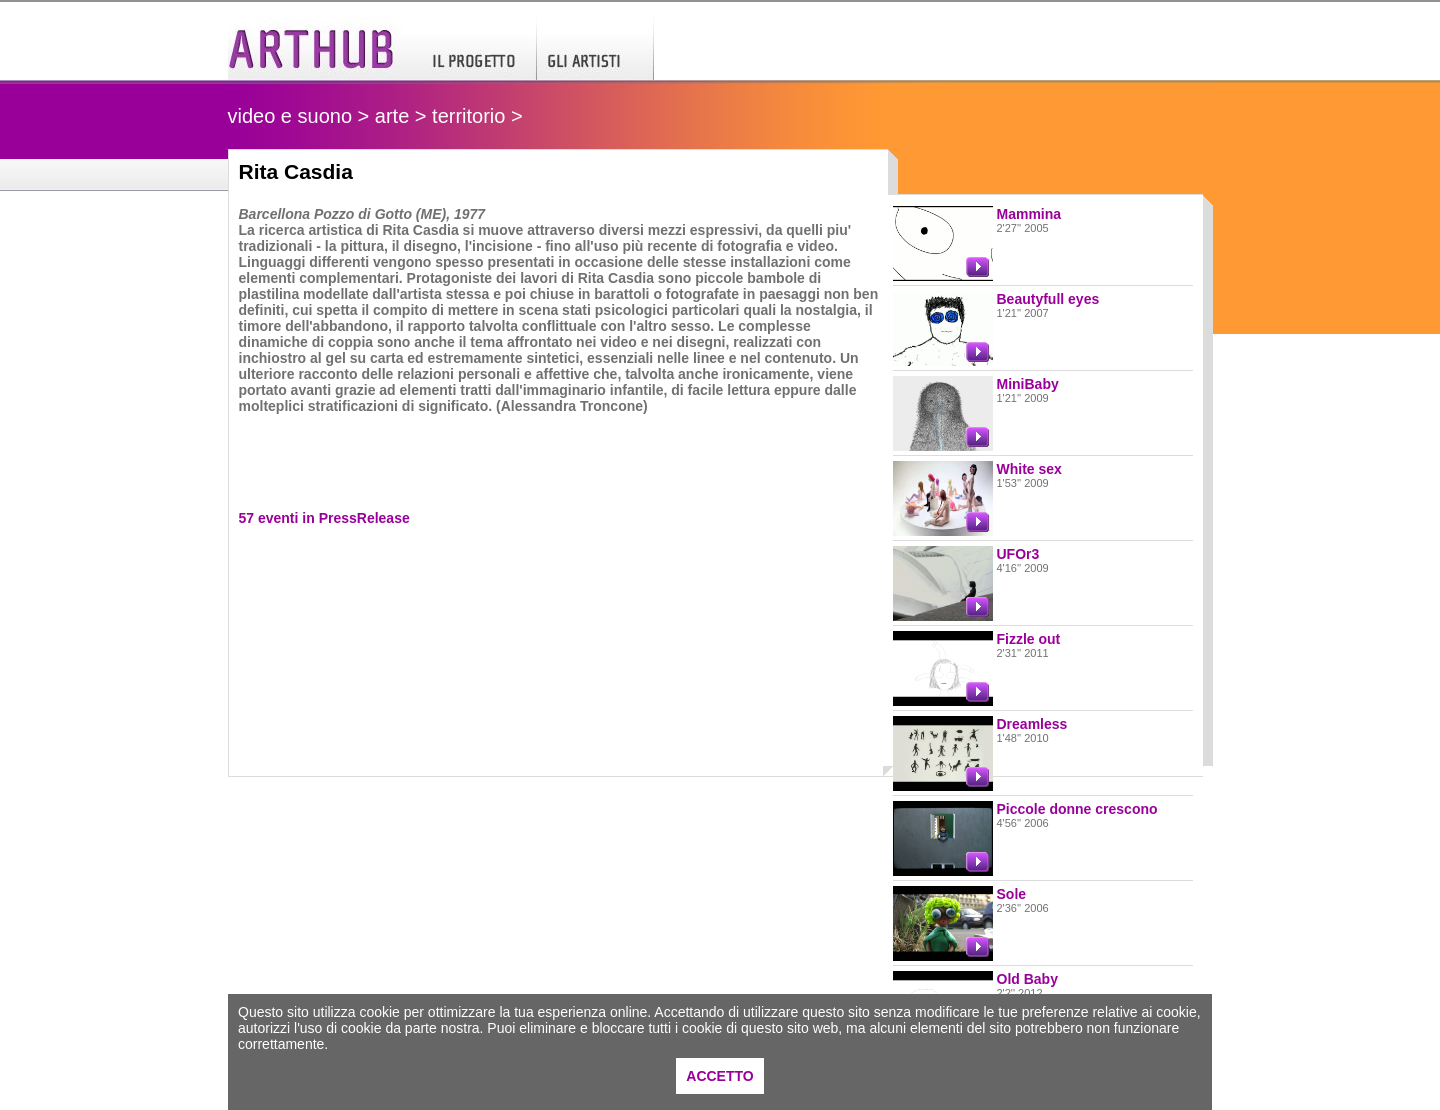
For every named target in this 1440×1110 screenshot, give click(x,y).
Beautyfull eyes (1048, 299)
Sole (1012, 894)
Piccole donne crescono (1077, 809)
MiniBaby (1028, 384)
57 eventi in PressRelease (324, 518)
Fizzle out (1029, 639)
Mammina (1029, 214)
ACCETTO (719, 1076)
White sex (1029, 469)
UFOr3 (1018, 554)
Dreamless (1032, 724)
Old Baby (1027, 979)
